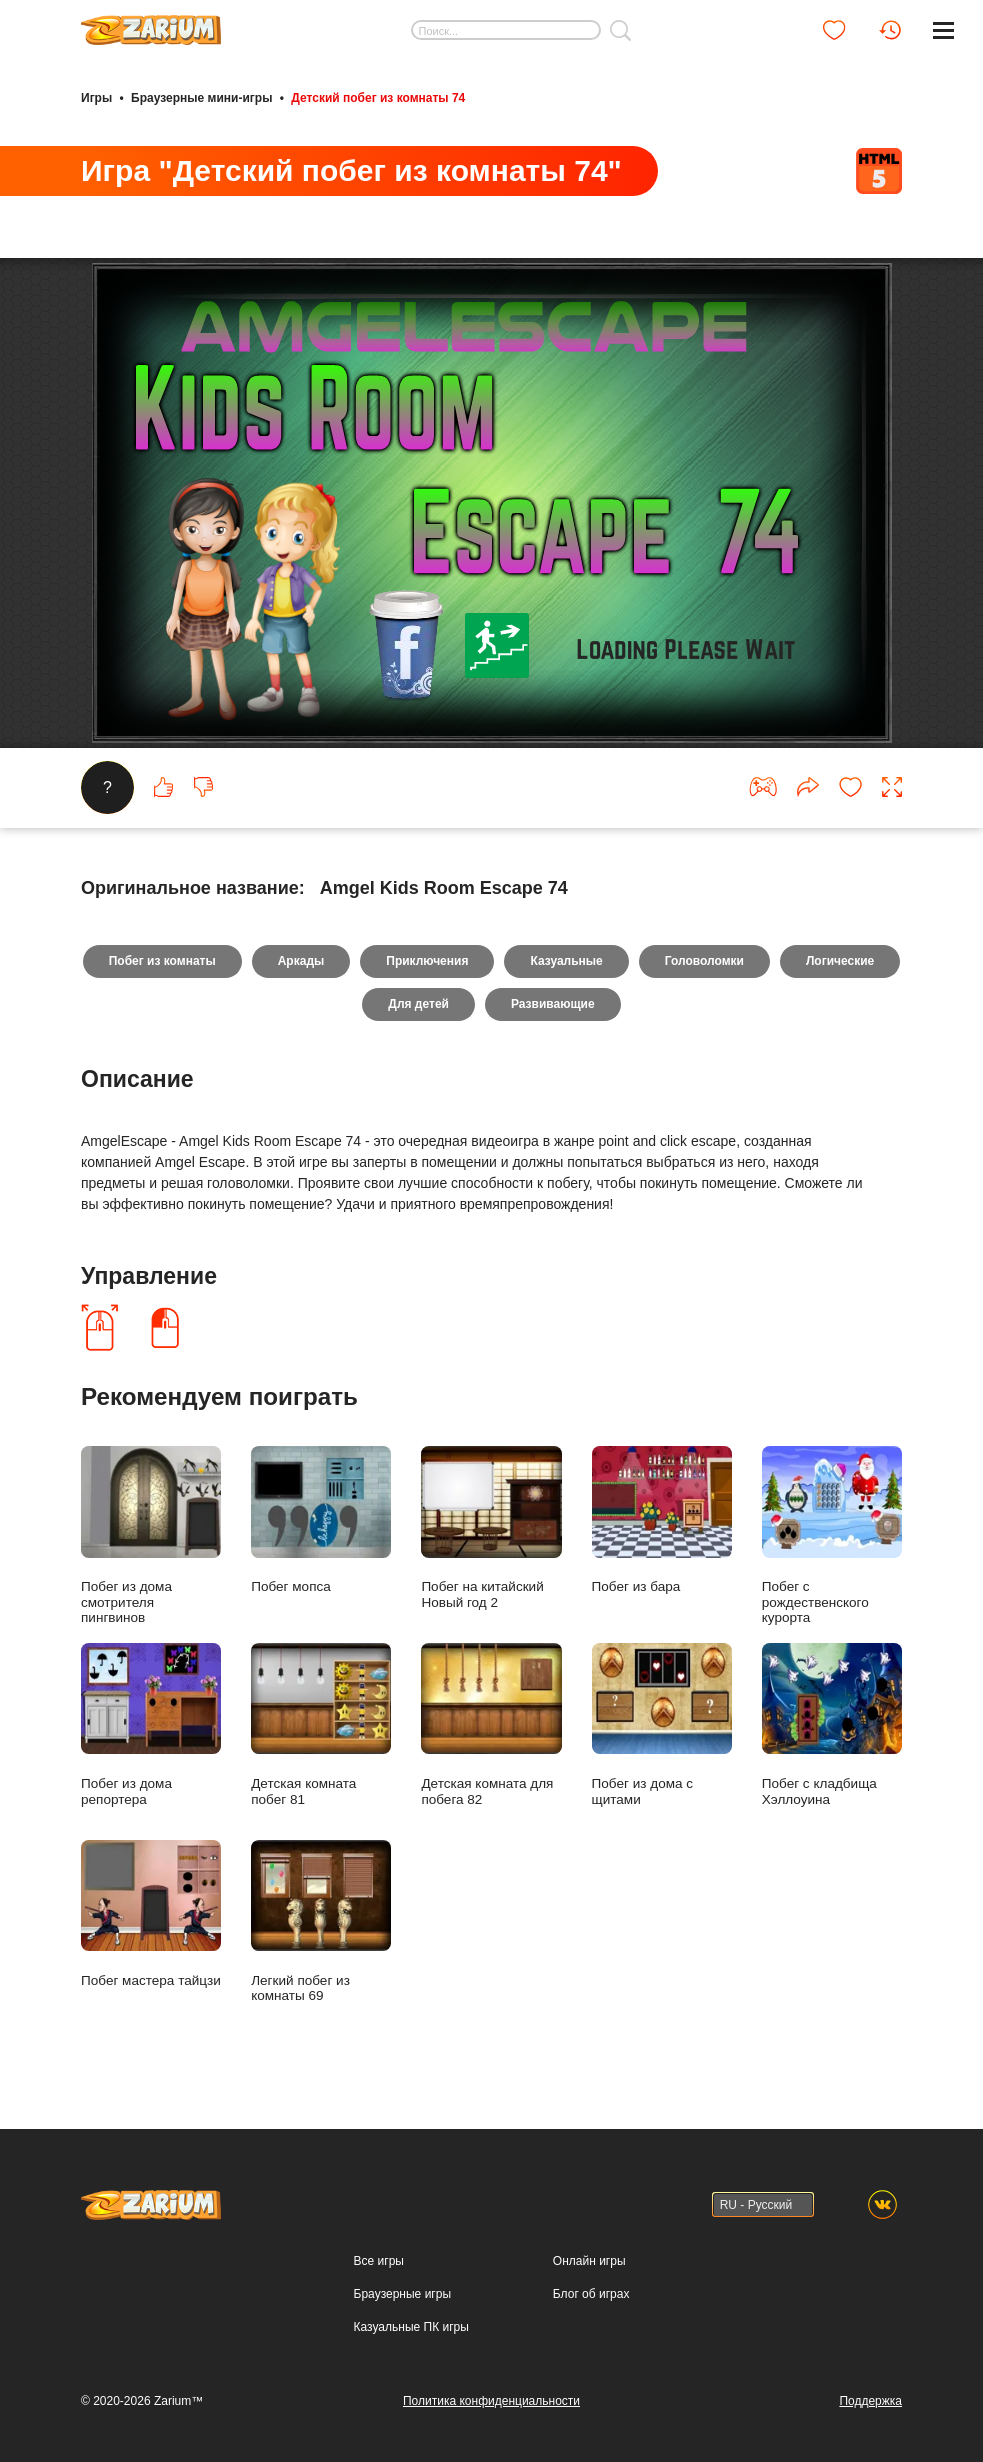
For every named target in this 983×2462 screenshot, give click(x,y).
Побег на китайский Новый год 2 (491, 1527)
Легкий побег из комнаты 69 (321, 1921)
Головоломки (704, 961)
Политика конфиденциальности (491, 2401)
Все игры (379, 2261)
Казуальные (566, 961)
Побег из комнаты (162, 961)
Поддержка (870, 2401)
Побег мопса (321, 1520)
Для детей (418, 1004)
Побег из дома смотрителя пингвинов (151, 1535)
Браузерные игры (402, 2294)
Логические (840, 961)
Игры (96, 98)
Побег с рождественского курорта (832, 1535)
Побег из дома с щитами (662, 1724)
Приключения (427, 961)
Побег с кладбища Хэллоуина (832, 1724)
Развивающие (553, 1004)
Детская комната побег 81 (321, 1724)
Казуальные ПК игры (411, 2327)
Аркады (301, 961)
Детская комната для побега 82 (491, 1724)
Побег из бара (662, 1520)
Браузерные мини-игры (201, 98)
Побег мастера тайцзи (151, 1914)
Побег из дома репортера (151, 1724)
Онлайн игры (589, 2261)
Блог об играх (591, 2294)
